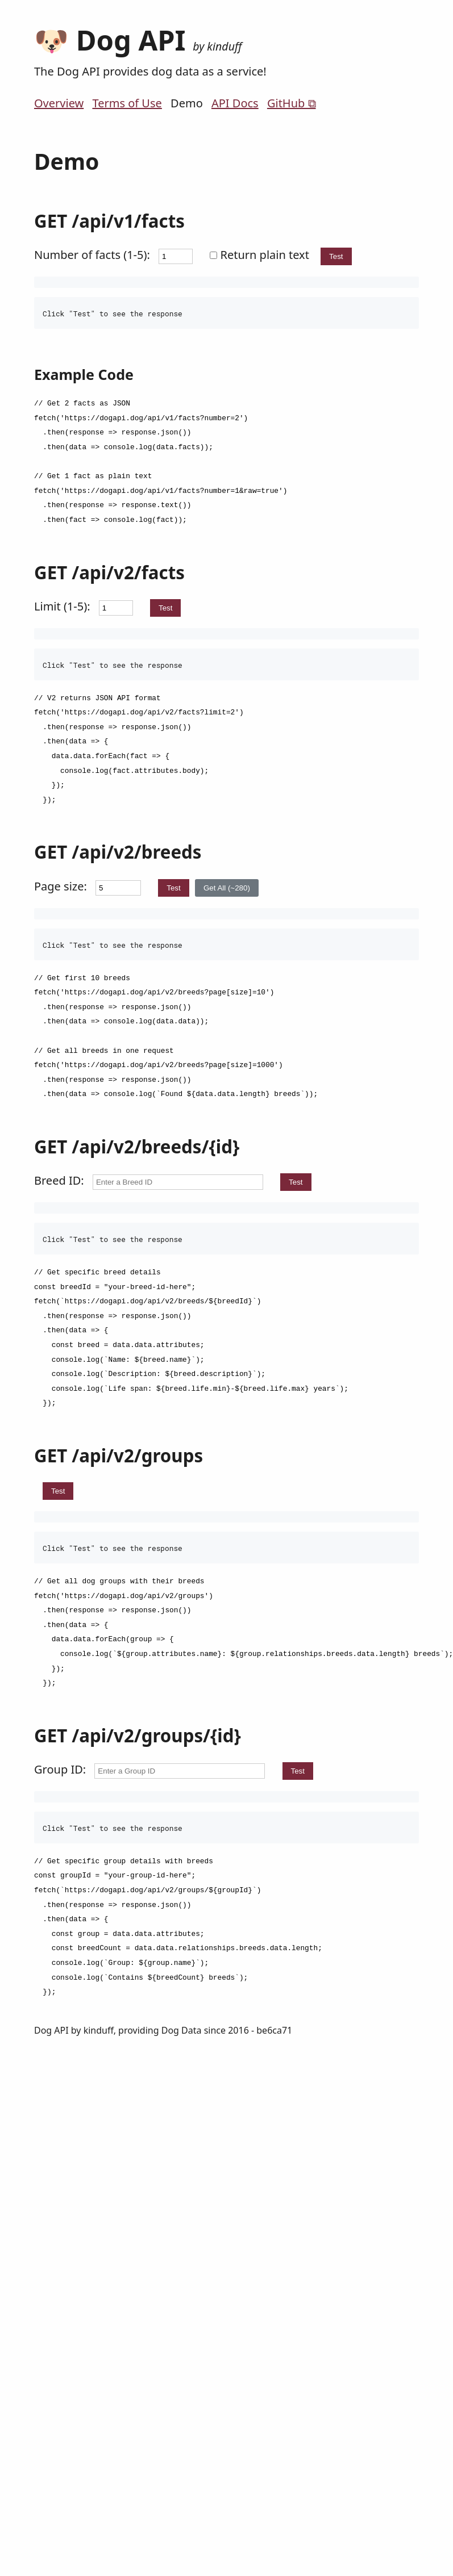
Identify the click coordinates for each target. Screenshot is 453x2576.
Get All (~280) (226, 888)
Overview (59, 103)
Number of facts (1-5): (92, 254)
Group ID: (60, 1769)
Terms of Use (126, 103)
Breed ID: (59, 1180)
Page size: (60, 886)
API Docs (235, 103)
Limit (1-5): (62, 606)
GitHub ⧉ (291, 103)
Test (336, 256)
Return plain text (261, 254)
